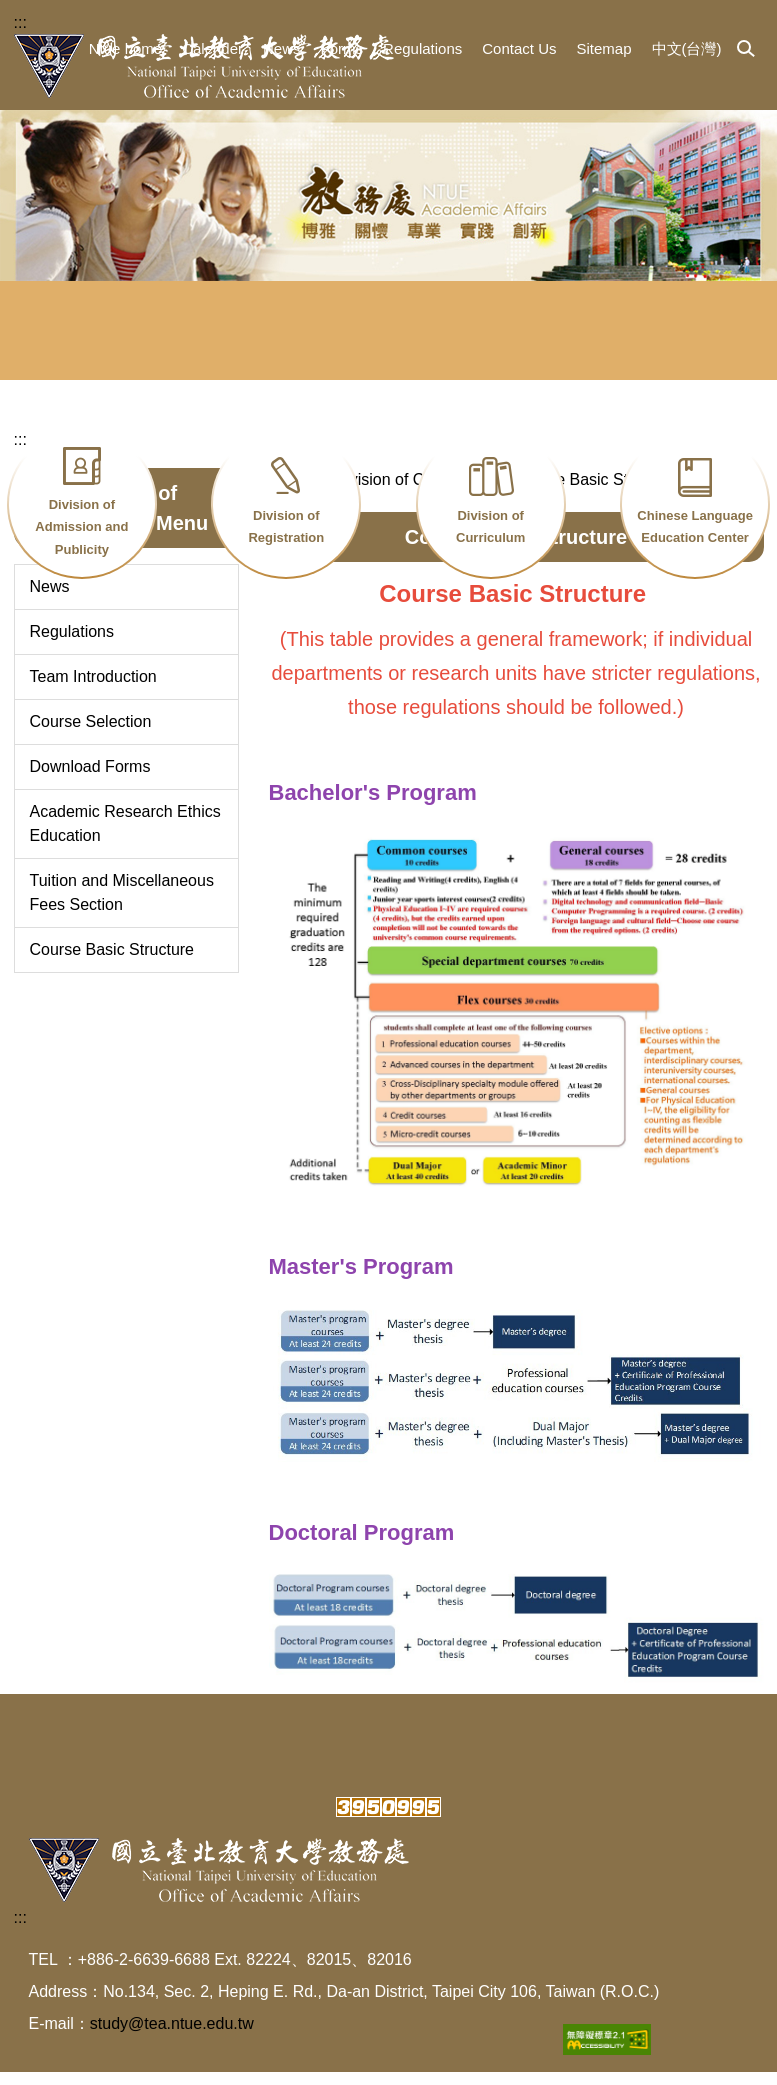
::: (20, 22)
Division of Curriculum (490, 527)
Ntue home (125, 48)
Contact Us (519, 48)
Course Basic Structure (112, 962)
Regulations (422, 48)
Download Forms (90, 779)
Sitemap (603, 48)
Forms (342, 48)
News (282, 48)
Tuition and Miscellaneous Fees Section (122, 905)
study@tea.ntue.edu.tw (172, 2036)
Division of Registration (286, 527)
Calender (212, 48)
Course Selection (91, 734)
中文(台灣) (687, 48)
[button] (746, 50)
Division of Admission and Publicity (81, 527)
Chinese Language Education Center (695, 527)
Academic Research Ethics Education (125, 836)
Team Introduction (93, 689)
